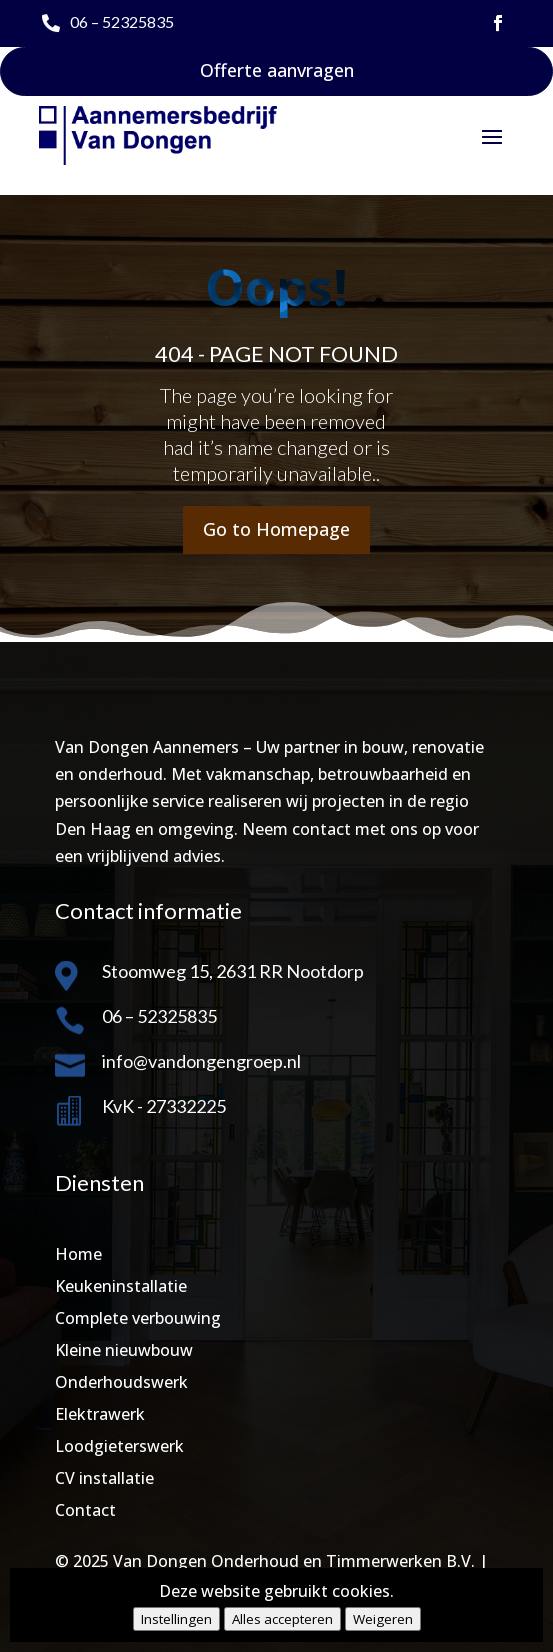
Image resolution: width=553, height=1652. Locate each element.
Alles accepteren (282, 1619)
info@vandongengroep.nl (201, 1061)
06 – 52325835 (122, 21)
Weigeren (383, 1619)
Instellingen (176, 1619)
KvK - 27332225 (164, 1106)
